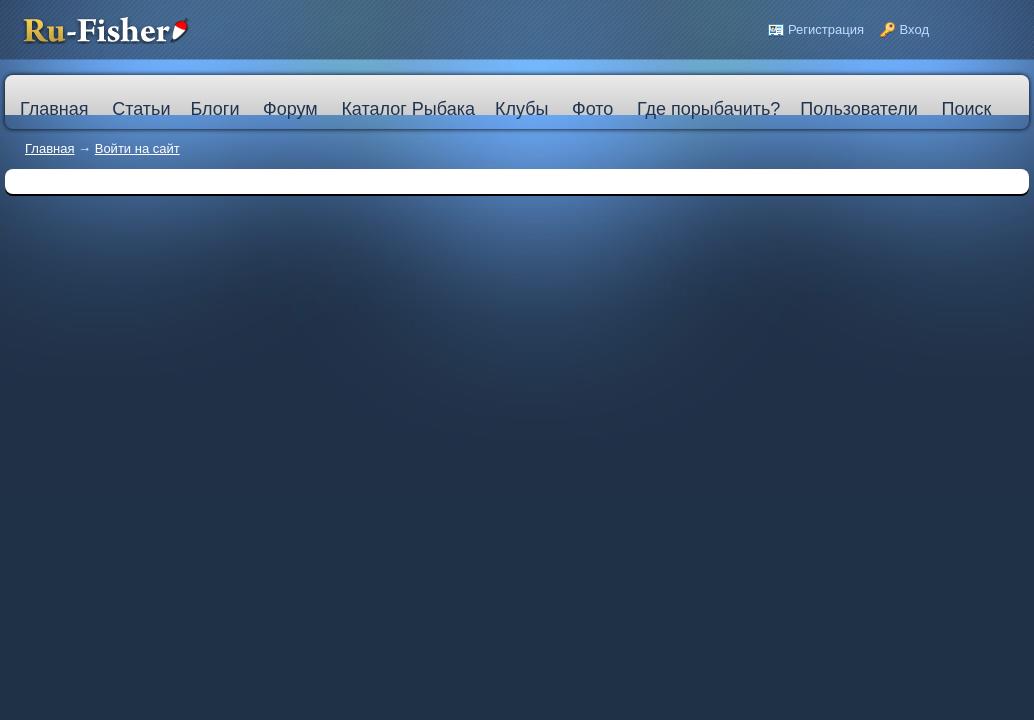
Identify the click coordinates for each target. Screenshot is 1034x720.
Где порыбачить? (708, 109)
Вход (914, 29)
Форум (290, 109)
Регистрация (826, 29)
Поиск (966, 109)
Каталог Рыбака (408, 109)
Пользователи (858, 109)
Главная (49, 148)
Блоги (214, 109)
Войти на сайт (137, 148)
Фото (592, 109)
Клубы (521, 109)
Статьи (141, 109)
